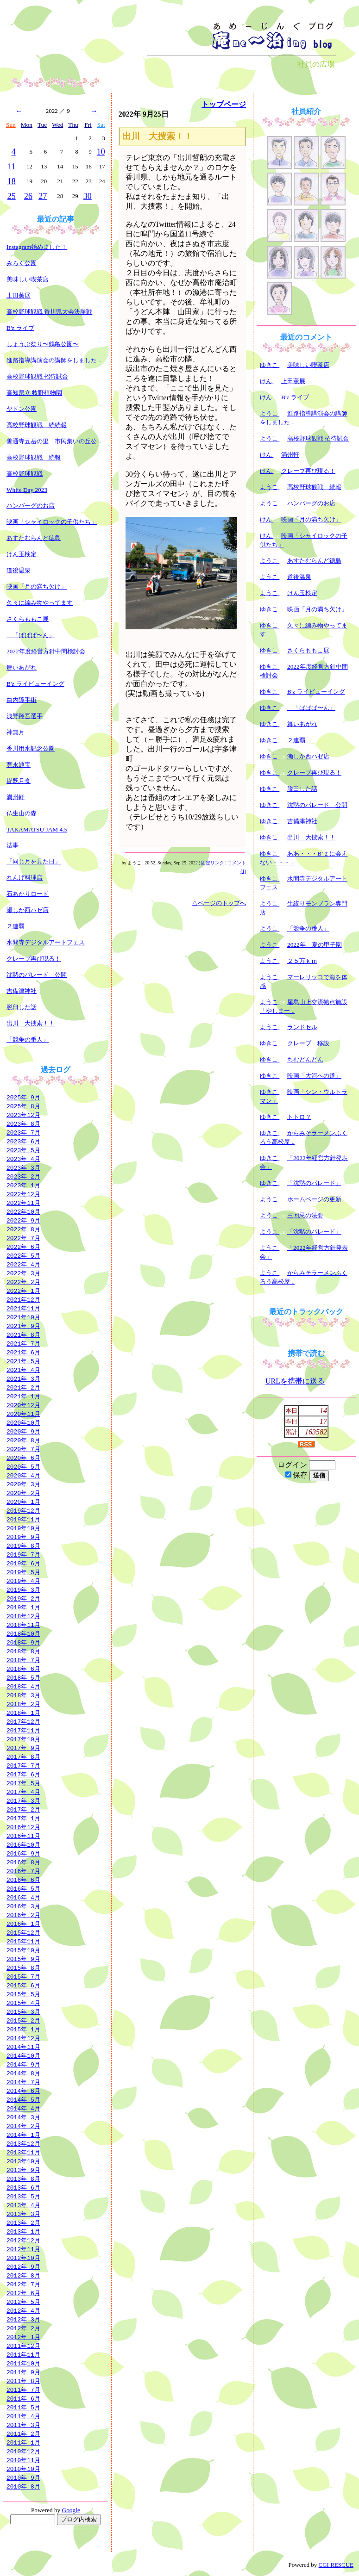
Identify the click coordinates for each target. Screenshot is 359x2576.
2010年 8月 (23, 2486)
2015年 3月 (23, 2011)
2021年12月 (23, 1299)
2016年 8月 (23, 1862)
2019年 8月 (23, 1545)
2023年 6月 (23, 1141)
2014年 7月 (23, 2082)
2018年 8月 (23, 1651)
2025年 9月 (23, 1097)
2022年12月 (23, 1194)
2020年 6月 (23, 1457)
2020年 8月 (23, 1440)
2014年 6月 (23, 2090)
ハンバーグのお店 (30, 505)
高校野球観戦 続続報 (36, 425)
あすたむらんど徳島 (33, 537)
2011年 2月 (23, 2433)
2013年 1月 (23, 2231)
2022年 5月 (23, 1255)
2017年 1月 (23, 1818)
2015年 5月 (23, 1994)
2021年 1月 (23, 1396)
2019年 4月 (23, 1581)
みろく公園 (21, 263)
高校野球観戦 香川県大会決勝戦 (49, 311)
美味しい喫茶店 (27, 279)
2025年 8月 (23, 1106)
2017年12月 (23, 1721)
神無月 (15, 732)
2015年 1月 (23, 2029)
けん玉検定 (21, 554)
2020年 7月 (23, 1449)
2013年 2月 (23, 2222)
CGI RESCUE (336, 2564)
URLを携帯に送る (295, 1381)
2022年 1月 (23, 1290)
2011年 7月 (23, 2389)
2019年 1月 (23, 1607)
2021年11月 (23, 1308)
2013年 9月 (23, 2170)
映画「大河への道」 (314, 1075)
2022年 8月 (23, 1229)
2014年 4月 (23, 2108)
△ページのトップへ (219, 903)
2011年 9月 (23, 2372)
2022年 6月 (23, 1246)
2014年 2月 (23, 2126)
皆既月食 (18, 780)
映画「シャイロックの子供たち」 (51, 521)
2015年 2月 (23, 2020)
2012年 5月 (23, 2301)
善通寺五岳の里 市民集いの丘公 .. (53, 441)
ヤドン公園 (21, 408)
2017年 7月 (23, 1765)
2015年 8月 (23, 1967)
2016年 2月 (23, 1915)
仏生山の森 (21, 813)
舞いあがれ (21, 667)
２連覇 (15, 926)
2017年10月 (23, 1739)
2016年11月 (23, 1835)
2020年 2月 (23, 1493)
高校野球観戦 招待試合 (37, 376)
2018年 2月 (23, 1704)
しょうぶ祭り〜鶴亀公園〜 (42, 344)
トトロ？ (299, 1116)
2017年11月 (23, 1730)
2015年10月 (23, 1950)
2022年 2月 (23, 1282)
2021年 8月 (23, 1334)
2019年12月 (23, 1510)
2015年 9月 (23, 1959)
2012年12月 (23, 2240)
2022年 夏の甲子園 (314, 944)
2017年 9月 (23, 1748)
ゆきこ (269, 364)
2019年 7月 (23, 1554)
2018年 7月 (23, 1660)
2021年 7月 (23, 1343)
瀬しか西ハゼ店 (27, 909)
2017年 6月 (23, 1774)
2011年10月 (23, 2363)
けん (266, 381)
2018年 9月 (23, 1642)
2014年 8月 (23, 2073)
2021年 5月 (23, 1361)
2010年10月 (23, 2468)
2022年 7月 (23, 1238)
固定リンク (212, 862)
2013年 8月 (23, 2178)
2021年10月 (23, 1317)
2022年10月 (23, 1211)
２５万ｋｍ (302, 960)
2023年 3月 (23, 1167)
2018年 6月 (23, 1668)
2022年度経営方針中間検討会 (45, 651)
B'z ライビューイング (35, 683)
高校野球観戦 (24, 473)
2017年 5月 (23, 1783)
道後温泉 (18, 570)
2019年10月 (23, 1528)
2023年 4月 (23, 1159)
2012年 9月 (23, 2266)
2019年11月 (23, 1519)
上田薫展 (18, 295)
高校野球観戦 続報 (33, 457)
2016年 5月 (23, 1888)
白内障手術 (21, 699)
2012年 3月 (23, 2319)
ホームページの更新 (314, 1199)
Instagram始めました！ (36, 246)
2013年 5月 (23, 2196)
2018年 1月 (23, 1712)
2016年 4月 (23, 1897)
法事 (12, 845)
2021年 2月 (23, 1387)
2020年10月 (23, 1422)
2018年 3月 (23, 1695)
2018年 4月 (23, 1686)
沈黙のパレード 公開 (36, 974)
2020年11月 (23, 1413)
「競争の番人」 (27, 1039)
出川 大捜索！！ (30, 1023)
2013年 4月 (23, 2205)
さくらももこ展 (27, 618)
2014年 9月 (23, 2064)
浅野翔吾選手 (24, 716)
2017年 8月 (23, 1756)
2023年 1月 (23, 1185)
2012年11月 (23, 2249)
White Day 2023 (26, 489)
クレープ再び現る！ (33, 958)
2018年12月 (23, 1616)
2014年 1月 (23, 2134)
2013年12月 (23, 2143)
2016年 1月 (23, 1923)
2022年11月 (23, 1202)
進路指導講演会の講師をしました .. (53, 360)
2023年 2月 (23, 1176)
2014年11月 (23, 2046)
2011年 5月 (23, 2407)
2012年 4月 (23, 2310)
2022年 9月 (23, 1220)
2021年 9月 (23, 1326)
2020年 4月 (23, 1475)
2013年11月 (23, 2152)
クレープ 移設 (308, 1043)
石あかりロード (27, 893)
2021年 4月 (23, 1370)
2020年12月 (23, 1405)
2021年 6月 (23, 1352)
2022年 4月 (23, 1264)
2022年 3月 (23, 1273)
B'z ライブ (20, 327)
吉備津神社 (21, 990)
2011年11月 (23, 2354)
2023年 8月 (23, 1123)
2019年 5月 (23, 1572)
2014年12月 (23, 2038)
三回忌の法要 (305, 1215)
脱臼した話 (21, 1007)
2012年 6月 (23, 2293)
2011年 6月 (23, 2398)
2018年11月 (23, 1624)
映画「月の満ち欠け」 (36, 586)
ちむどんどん (305, 1059)
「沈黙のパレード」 (314, 1182)
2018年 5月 (23, 1677)
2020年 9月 (23, 1431)
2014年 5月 (23, 2099)
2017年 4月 (23, 1792)
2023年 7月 (23, 1132)
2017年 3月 (23, 1800)
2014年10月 (23, 2055)
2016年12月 (23, 1827)
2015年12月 (23, 1932)
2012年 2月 (23, 2328)
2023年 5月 (23, 1150)
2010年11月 (23, 2460)
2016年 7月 (23, 1871)
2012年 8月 (23, 2275)
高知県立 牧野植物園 (34, 392)
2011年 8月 (23, 2381)
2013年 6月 (23, 2187)
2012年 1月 (23, 2337)
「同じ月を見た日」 (33, 861)
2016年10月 (23, 1844)
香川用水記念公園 (30, 748)
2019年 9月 (23, 1537)
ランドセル (302, 1027)
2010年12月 (23, 2451)
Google (71, 2510)
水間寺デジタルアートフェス (45, 942)
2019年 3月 (23, 1589)
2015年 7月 (23, 1976)
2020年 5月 (23, 1466)
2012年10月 (23, 2257)
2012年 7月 (23, 2284)
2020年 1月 (23, 1501)
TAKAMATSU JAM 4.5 (36, 829)
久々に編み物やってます (39, 602)
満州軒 (15, 797)
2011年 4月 (23, 2416)
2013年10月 (23, 2161)
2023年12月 (23, 1115)
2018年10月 (23, 1633)
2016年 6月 (23, 1879)
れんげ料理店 (24, 877)
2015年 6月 (23, 1985)
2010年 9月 (23, 2477)
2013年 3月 (23, 2214)
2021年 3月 (23, 1378)
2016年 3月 (23, 1906)
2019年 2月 (23, 1598)
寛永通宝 (18, 764)
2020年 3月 (23, 1484)
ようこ (269, 413)
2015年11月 (23, 1941)
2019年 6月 (23, 1563)
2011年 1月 (23, 2442)
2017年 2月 (23, 1809)
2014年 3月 (23, 2117)
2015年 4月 (23, 2003)
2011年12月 (23, 2345)
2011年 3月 (23, 2425)
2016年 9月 (23, 1853)
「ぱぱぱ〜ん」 (30, 635)
